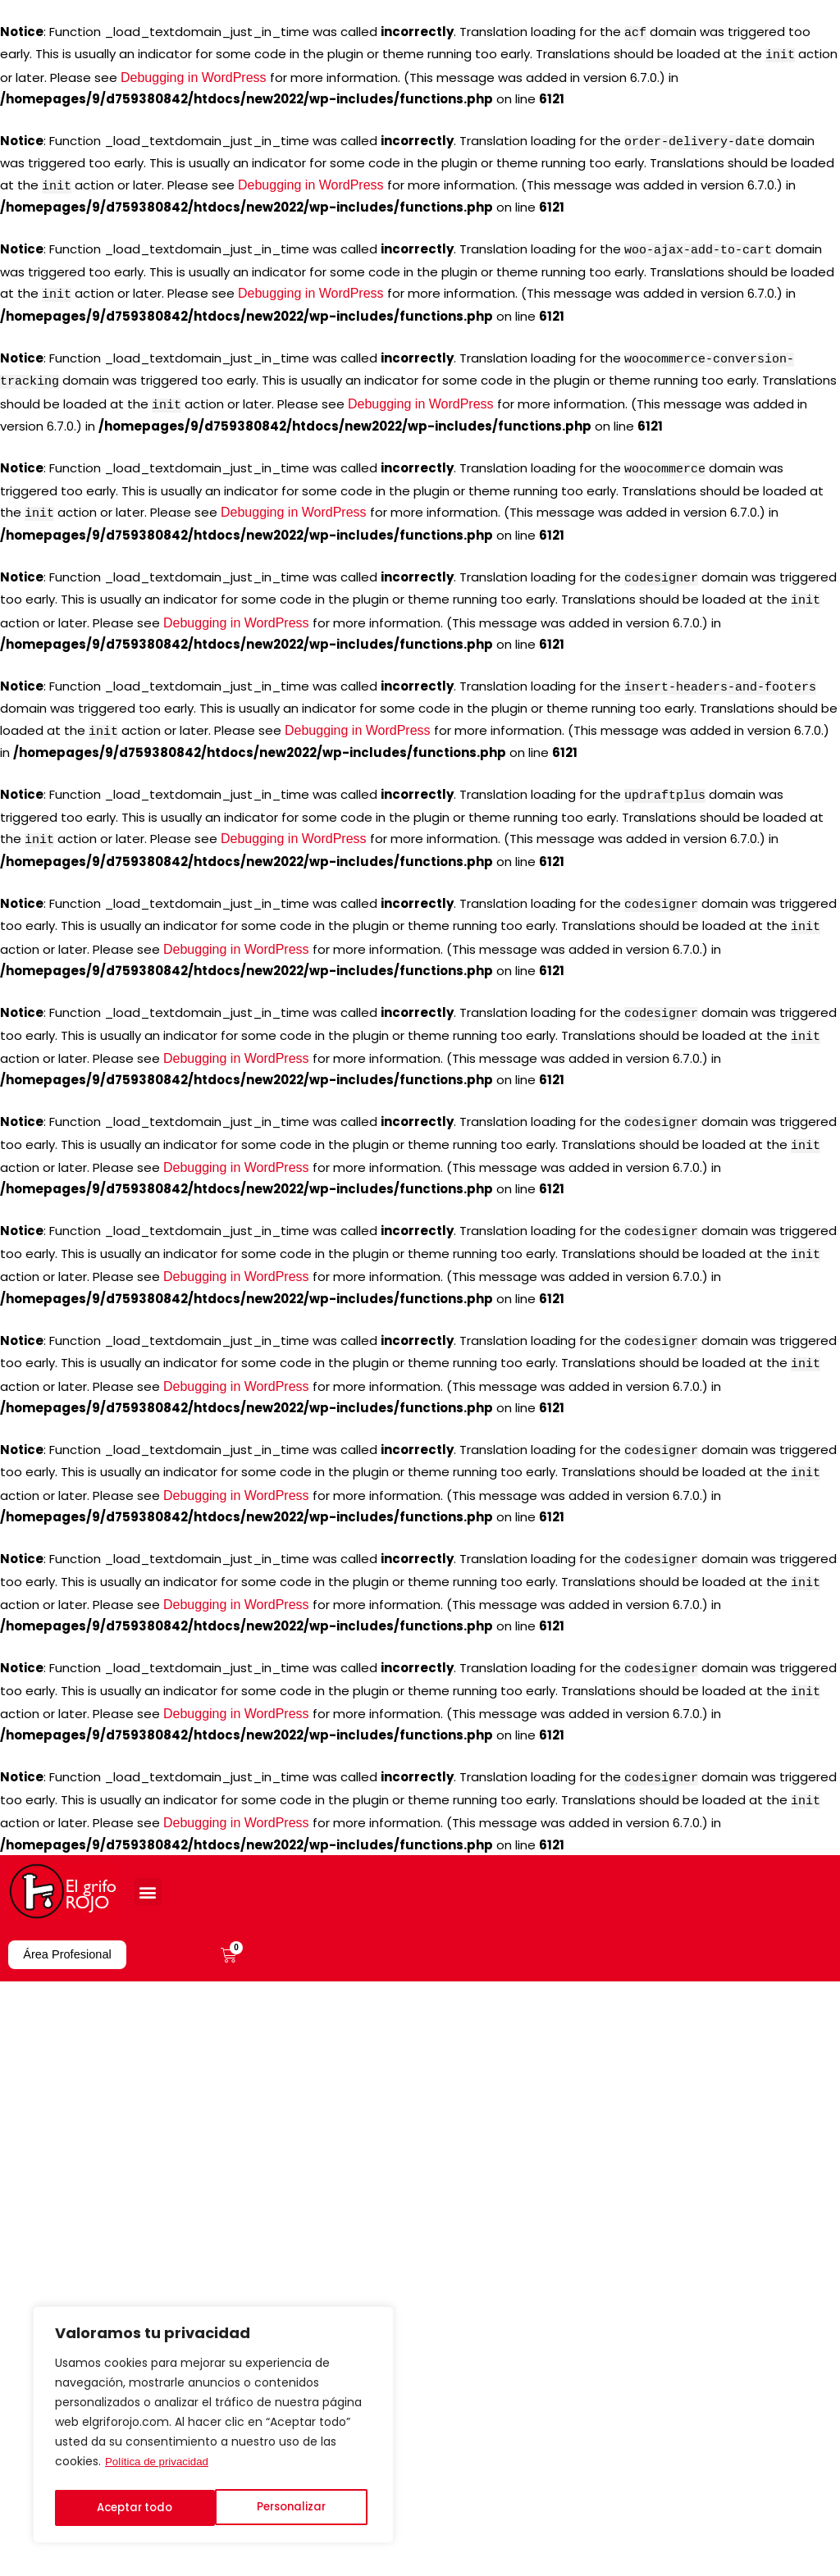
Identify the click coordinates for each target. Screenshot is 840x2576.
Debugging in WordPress (194, 74)
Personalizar (130, 2508)
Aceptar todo (292, 2508)
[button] (148, 1837)
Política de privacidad (159, 2466)
